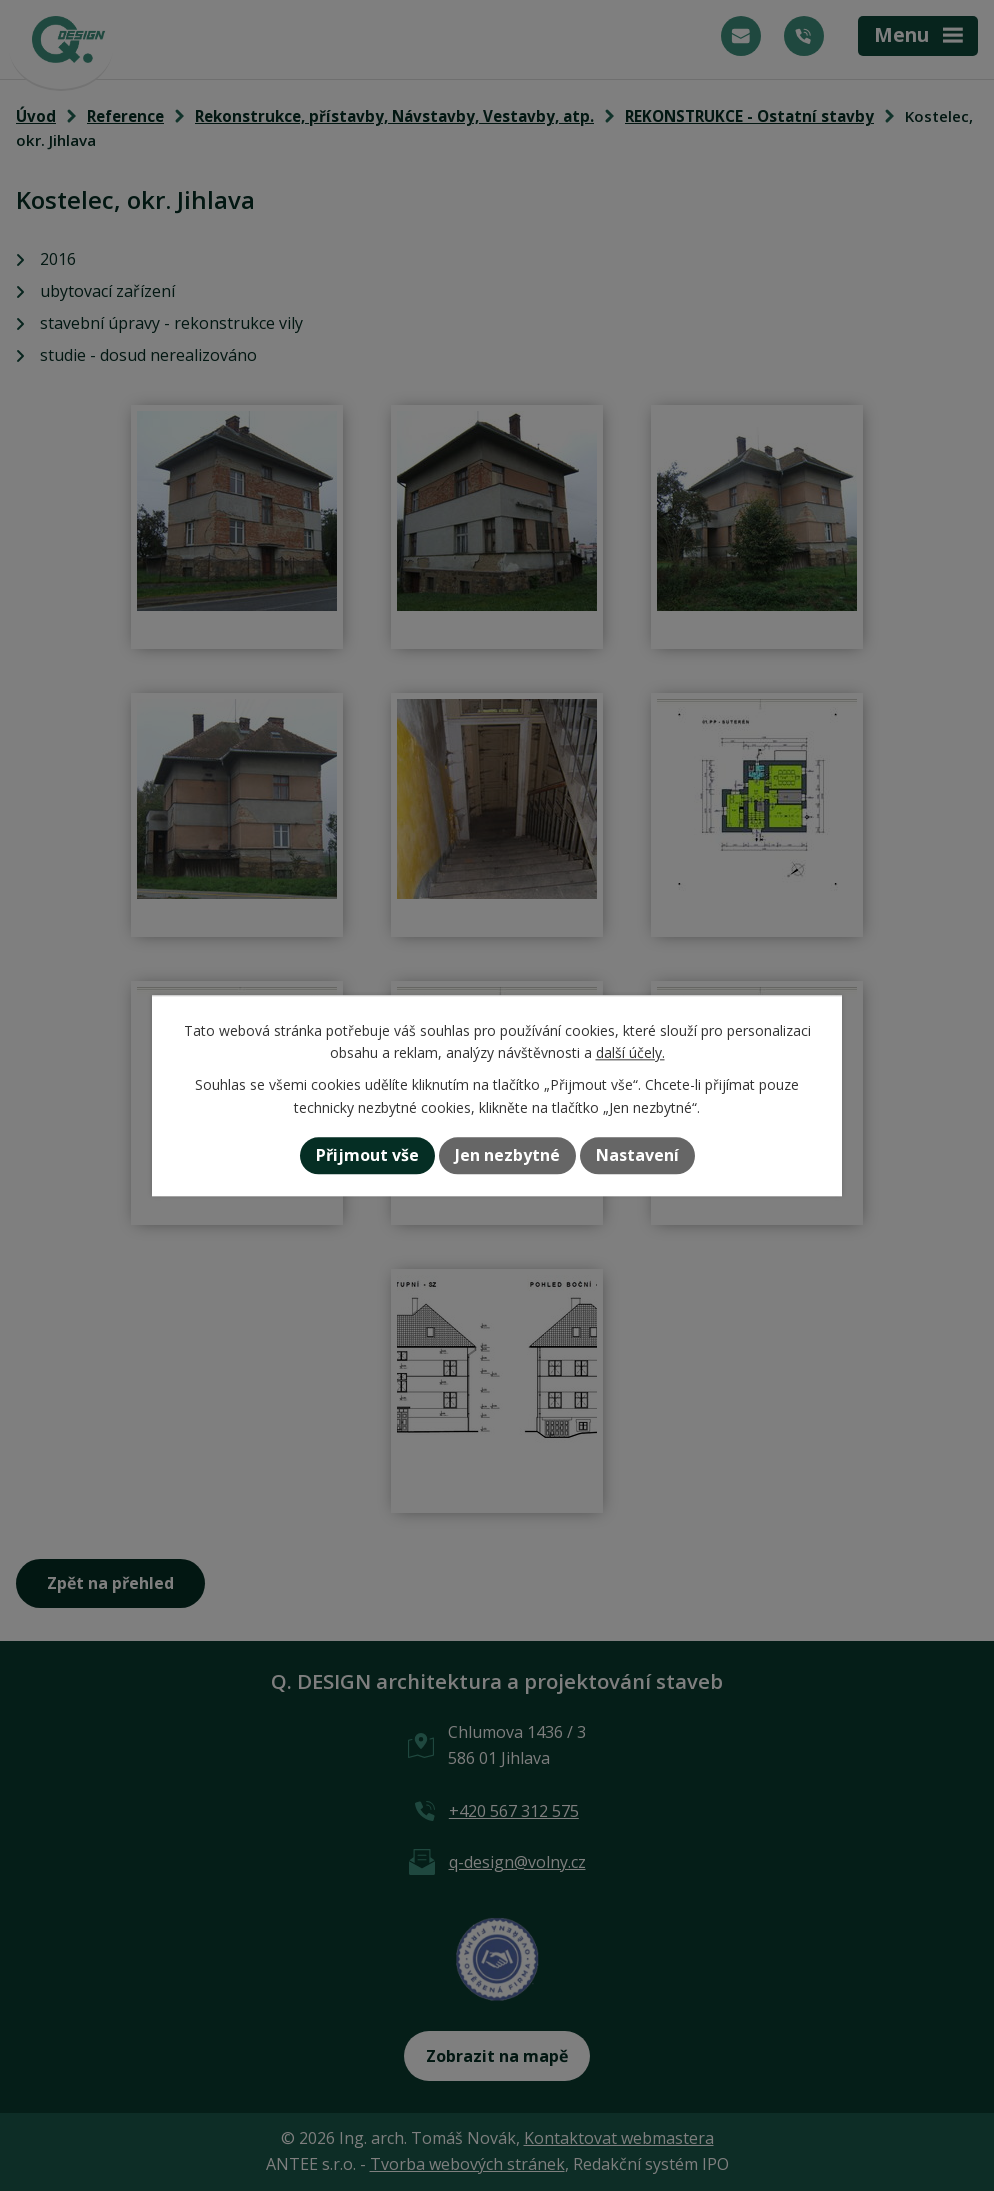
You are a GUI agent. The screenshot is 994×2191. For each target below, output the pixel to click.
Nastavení (637, 1156)
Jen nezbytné (507, 1156)
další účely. (630, 1052)
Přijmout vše (367, 1156)
